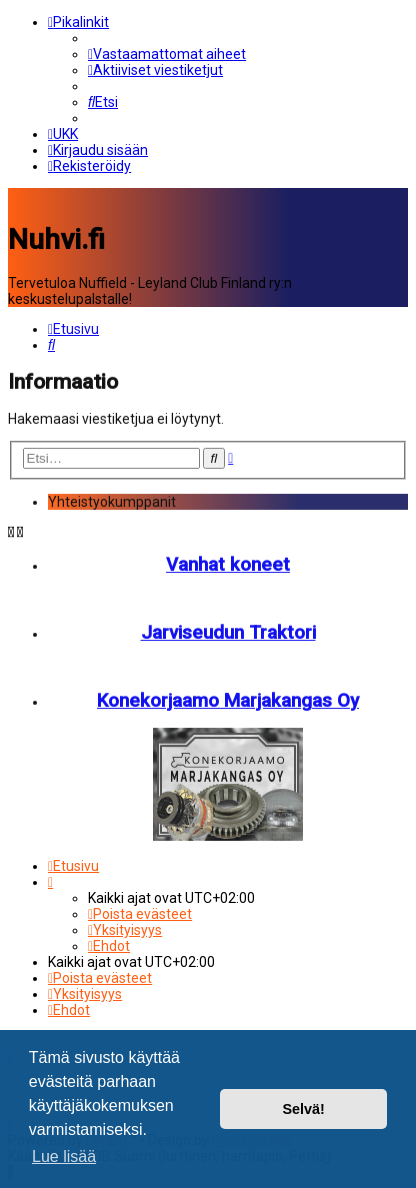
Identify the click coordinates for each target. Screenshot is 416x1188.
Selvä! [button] (303, 1109)
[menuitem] (167, 54)
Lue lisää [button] (64, 1156)
